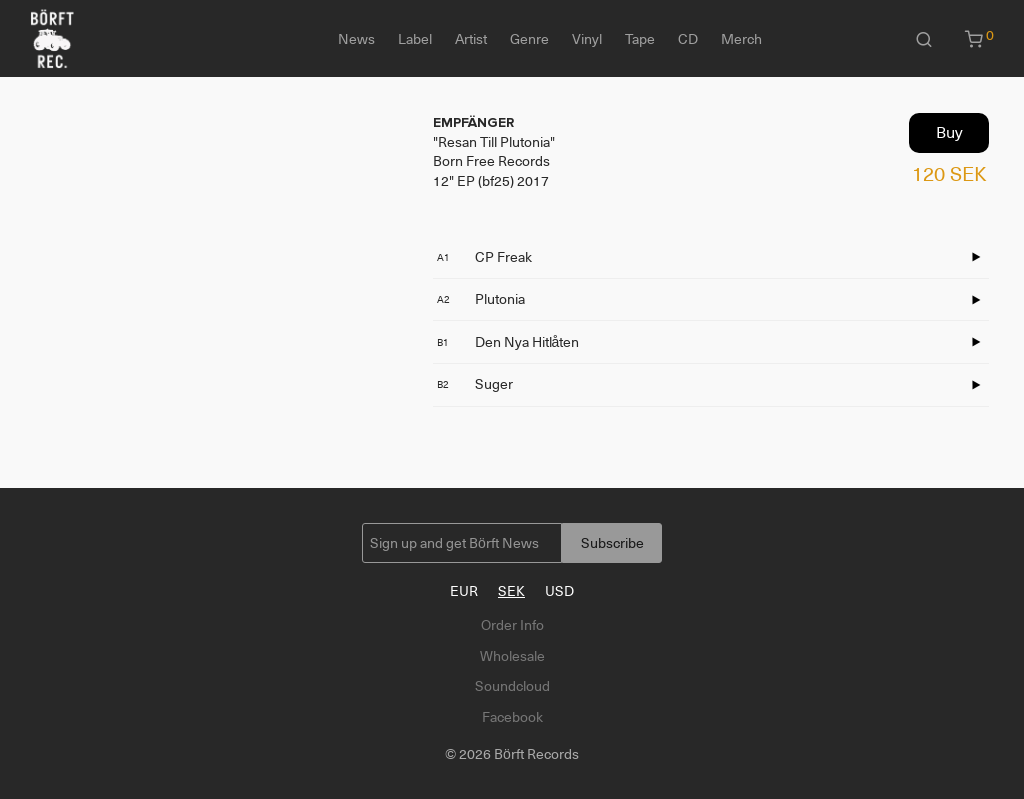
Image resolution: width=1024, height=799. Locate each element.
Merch (741, 39)
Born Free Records (491, 161)
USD (559, 591)
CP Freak (484, 257)
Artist (471, 39)
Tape (640, 39)
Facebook (512, 717)
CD (688, 39)
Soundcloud (512, 686)
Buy (949, 133)
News (356, 39)
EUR (464, 591)
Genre (529, 39)
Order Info (512, 625)
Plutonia (481, 299)
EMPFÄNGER (473, 122)
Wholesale (512, 656)
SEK (511, 591)
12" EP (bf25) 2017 (491, 181)
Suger (475, 384)
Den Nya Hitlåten (508, 342)
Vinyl (587, 39)
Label (415, 39)
